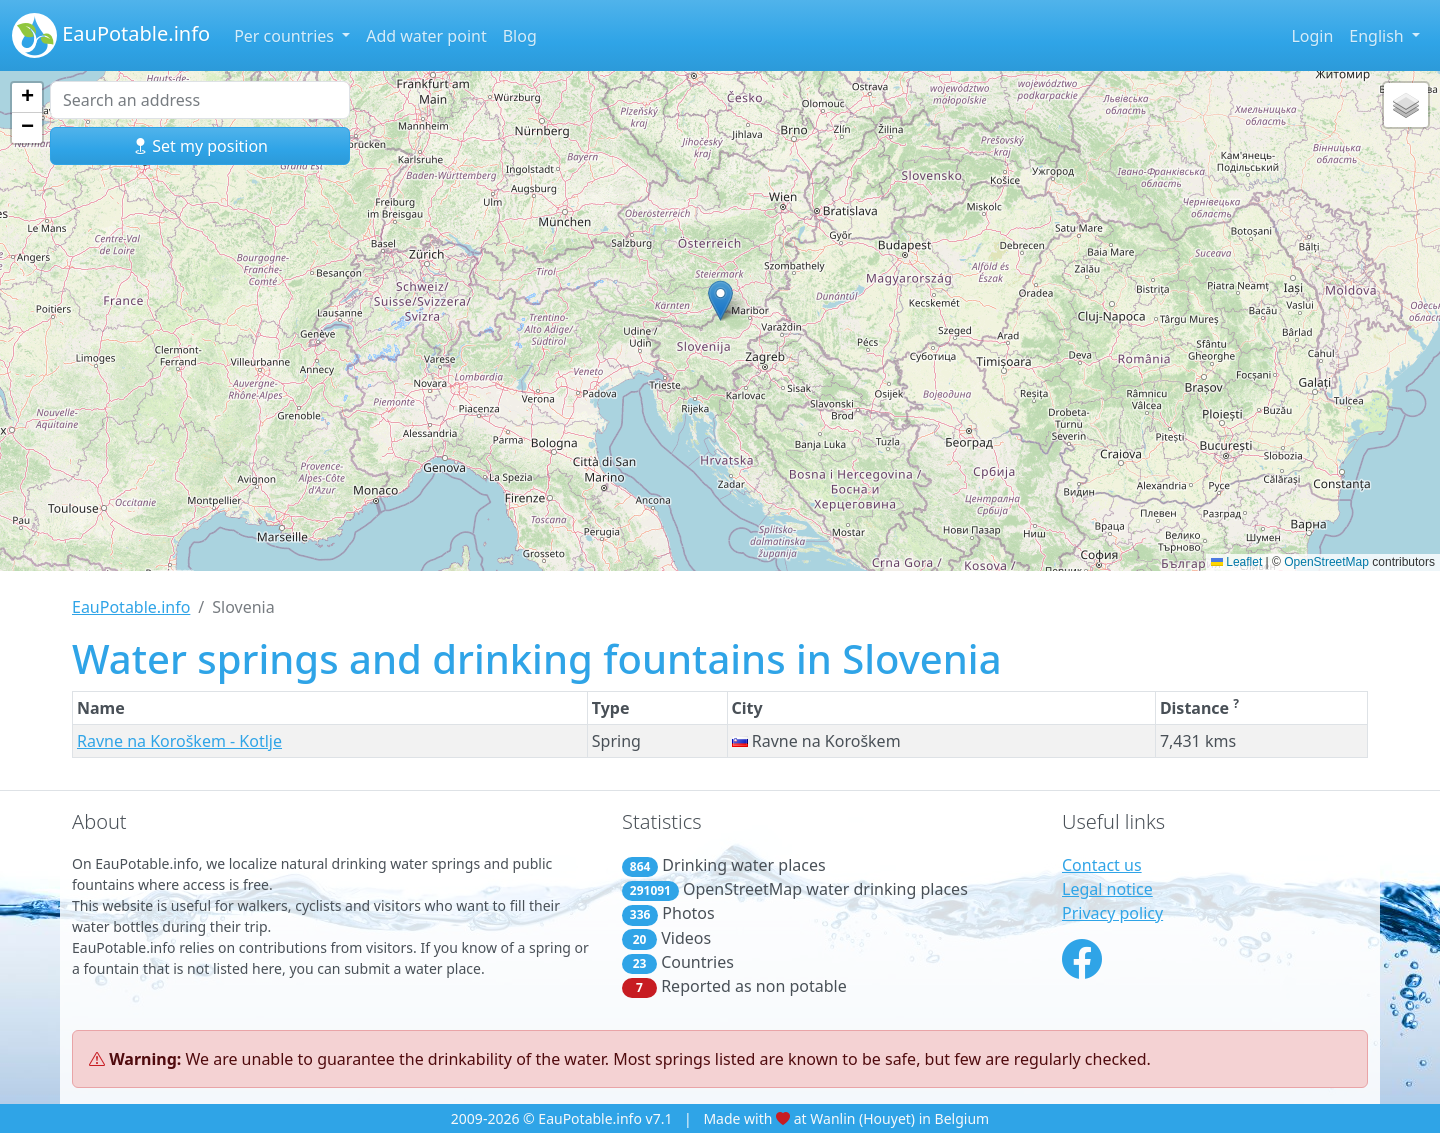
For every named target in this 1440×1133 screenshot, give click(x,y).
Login (1312, 36)
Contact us (1102, 865)
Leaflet (1236, 562)
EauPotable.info (111, 35)
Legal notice (1107, 889)
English (1378, 36)
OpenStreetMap (1326, 562)
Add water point (426, 36)
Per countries (286, 36)
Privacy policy (1112, 913)
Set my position (200, 146)
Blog (520, 36)
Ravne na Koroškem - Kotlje (179, 741)
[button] (720, 300)
